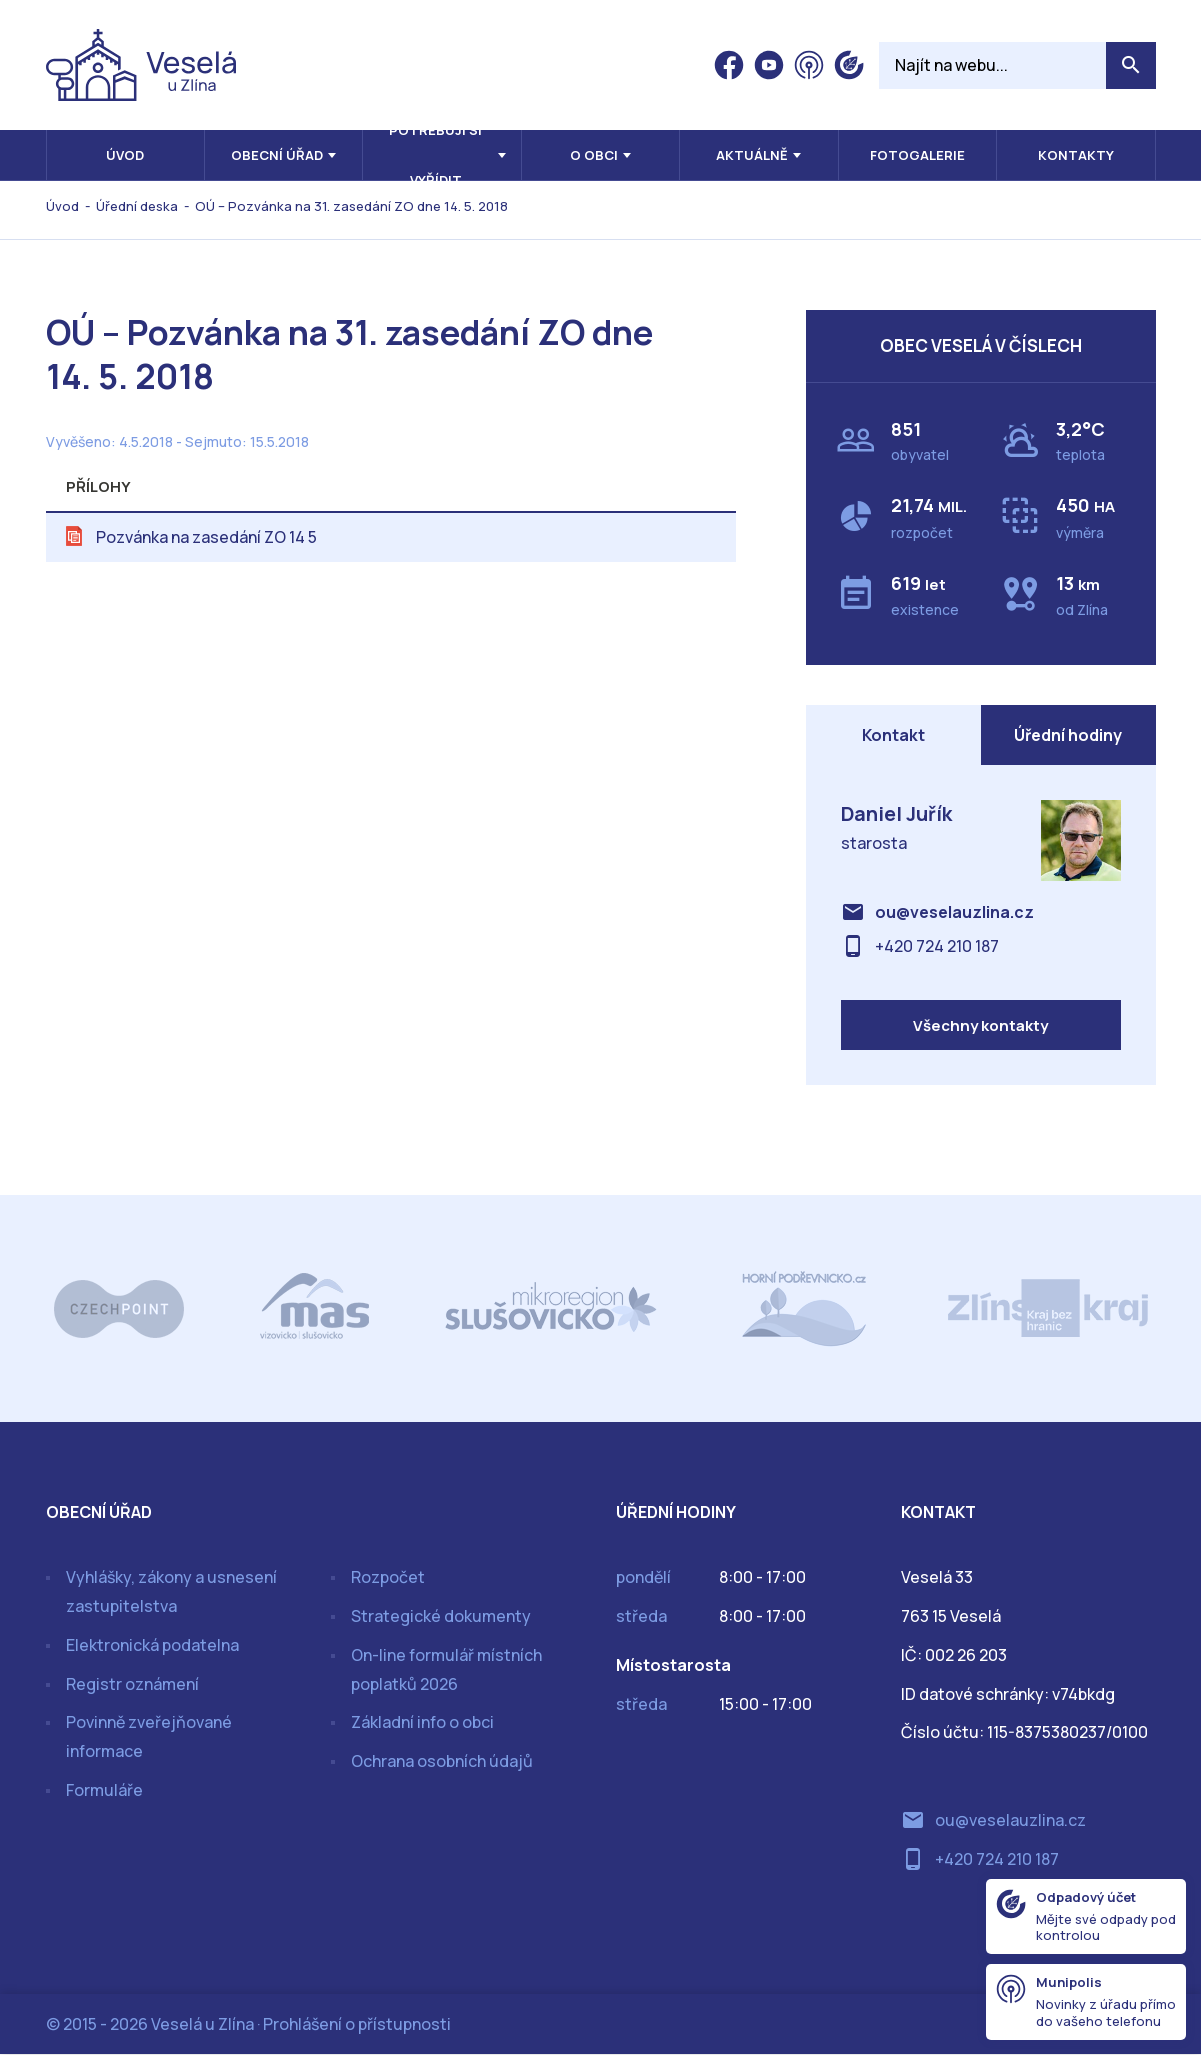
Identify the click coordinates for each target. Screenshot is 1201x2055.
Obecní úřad (277, 155)
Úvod (125, 155)
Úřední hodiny (1068, 735)
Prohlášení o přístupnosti (357, 2024)
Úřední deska (137, 206)
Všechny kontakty (980, 1025)
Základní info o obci (422, 1723)
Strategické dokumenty (441, 1616)
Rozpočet (388, 1577)
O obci (594, 155)
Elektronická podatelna (152, 1645)
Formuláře (104, 1790)
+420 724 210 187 (937, 946)
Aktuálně (752, 155)
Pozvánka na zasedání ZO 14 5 (206, 537)
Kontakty (1076, 155)
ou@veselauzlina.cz (954, 912)
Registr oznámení (132, 1684)
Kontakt (893, 735)
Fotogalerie (917, 155)
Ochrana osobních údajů (442, 1761)
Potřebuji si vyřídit (435, 155)
